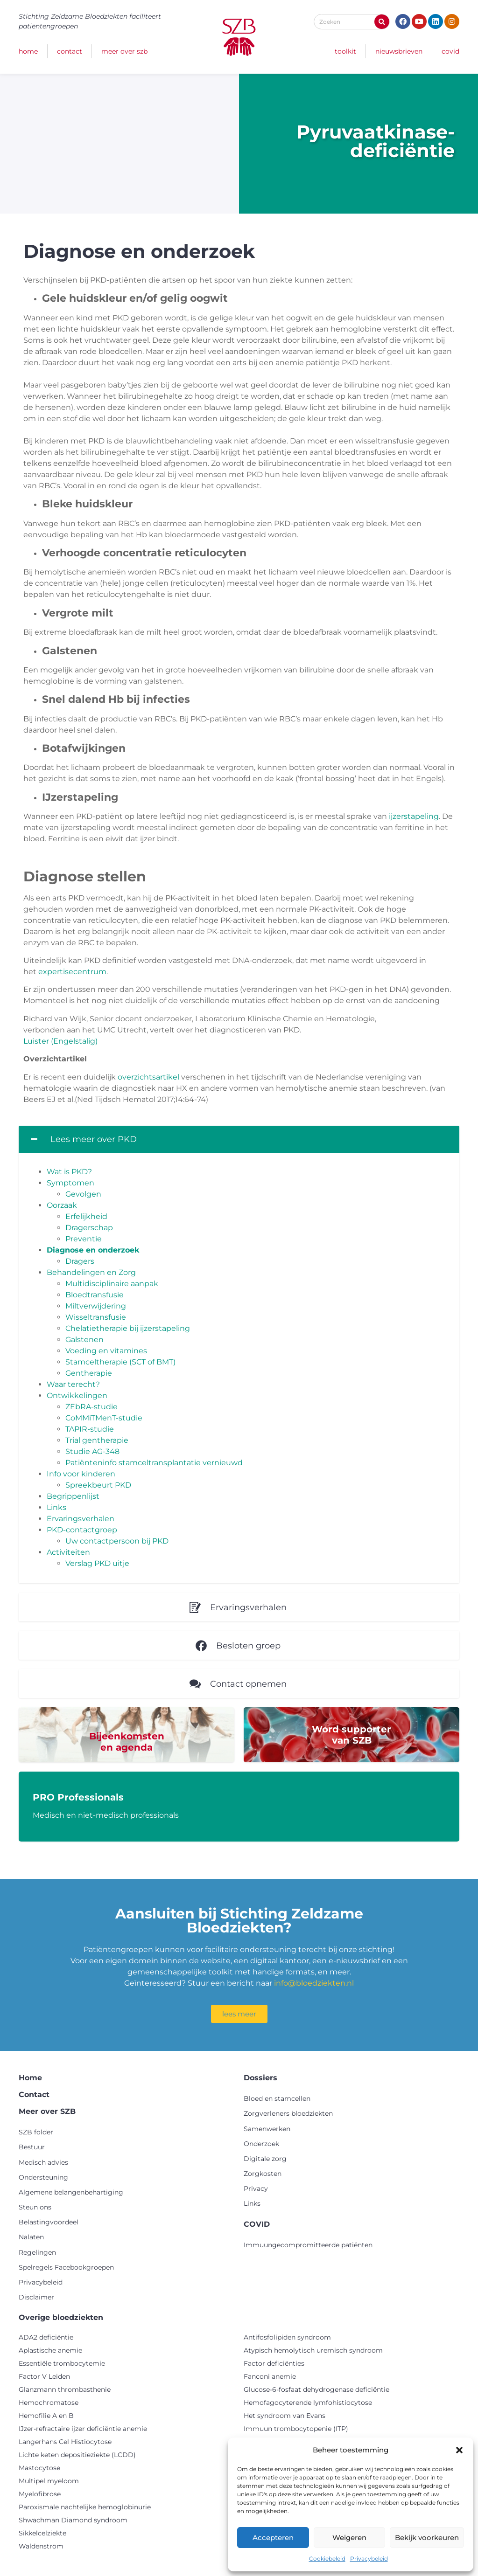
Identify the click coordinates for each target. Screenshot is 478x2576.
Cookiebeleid (327, 2558)
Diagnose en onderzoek (93, 1250)
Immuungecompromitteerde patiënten (308, 2245)
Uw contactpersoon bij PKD (117, 1541)
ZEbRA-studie (91, 1406)
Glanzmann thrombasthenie (65, 2389)
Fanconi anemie (270, 2376)
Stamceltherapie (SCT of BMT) (120, 1361)
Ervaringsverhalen (80, 1518)
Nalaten (31, 2237)
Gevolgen (83, 1194)
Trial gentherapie (96, 1440)
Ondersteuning (43, 2177)
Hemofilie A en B (46, 2415)
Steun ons (35, 2207)
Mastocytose (39, 2468)
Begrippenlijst (73, 1496)
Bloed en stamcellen (277, 2098)
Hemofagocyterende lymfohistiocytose (308, 2402)
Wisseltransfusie (95, 1317)
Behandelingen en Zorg (91, 1272)
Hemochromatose (48, 2402)
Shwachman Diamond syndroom (73, 2520)
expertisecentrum (72, 971)
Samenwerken (267, 2129)
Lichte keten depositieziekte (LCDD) (77, 2455)
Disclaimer (36, 2297)
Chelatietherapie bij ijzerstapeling (127, 1328)
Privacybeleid (369, 2558)
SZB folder (36, 2132)
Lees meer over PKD (93, 1139)
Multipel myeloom (49, 2481)
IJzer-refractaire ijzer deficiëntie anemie (83, 2428)
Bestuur (32, 2147)
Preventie (83, 1238)
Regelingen (37, 2252)
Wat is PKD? (69, 1171)
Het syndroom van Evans (284, 2415)
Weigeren (349, 2537)
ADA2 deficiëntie (46, 2337)
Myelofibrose (40, 2494)
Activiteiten (68, 1552)
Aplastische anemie (50, 2350)
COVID (450, 51)
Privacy (256, 2188)
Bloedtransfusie (94, 1294)
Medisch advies (43, 2162)
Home (28, 51)
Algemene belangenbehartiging (71, 2192)
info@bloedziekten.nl (314, 1983)
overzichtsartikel (148, 1077)
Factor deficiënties (274, 2363)
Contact (69, 51)
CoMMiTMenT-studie (103, 1417)
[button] (459, 2450)
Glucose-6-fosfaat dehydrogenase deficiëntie (316, 2389)
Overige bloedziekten (61, 2317)
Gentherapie (88, 1373)
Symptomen (70, 1182)
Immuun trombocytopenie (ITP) (296, 2428)
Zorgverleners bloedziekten (288, 2113)
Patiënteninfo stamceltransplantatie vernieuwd (154, 1462)
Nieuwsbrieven (398, 51)
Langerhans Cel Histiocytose (65, 2442)
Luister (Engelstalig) (60, 1041)
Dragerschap (89, 1227)
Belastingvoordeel (48, 2222)
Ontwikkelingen (77, 1395)
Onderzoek (261, 2144)
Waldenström (41, 2546)
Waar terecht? (73, 1384)
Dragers (79, 1261)
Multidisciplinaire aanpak (111, 1283)
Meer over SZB (124, 51)
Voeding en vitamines (106, 1350)
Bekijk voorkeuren (427, 2537)
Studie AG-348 (92, 1451)
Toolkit (345, 51)
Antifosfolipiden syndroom (287, 2337)
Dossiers (260, 2077)
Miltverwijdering (95, 1306)
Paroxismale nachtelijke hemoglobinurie (85, 2507)
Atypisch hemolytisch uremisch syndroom (313, 2350)
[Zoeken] (381, 21)
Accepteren (273, 2537)
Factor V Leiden (44, 2376)
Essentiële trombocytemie (62, 2363)
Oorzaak (62, 1205)
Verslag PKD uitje (97, 1563)
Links (56, 1507)
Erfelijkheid (86, 1216)
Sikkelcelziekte (42, 2533)
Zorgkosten (262, 2173)
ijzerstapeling (414, 816)
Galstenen (84, 1339)
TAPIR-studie (89, 1429)
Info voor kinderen (81, 1473)
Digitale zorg (265, 2158)
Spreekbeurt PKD (98, 1485)
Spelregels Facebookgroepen (66, 2267)
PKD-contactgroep (82, 1529)
